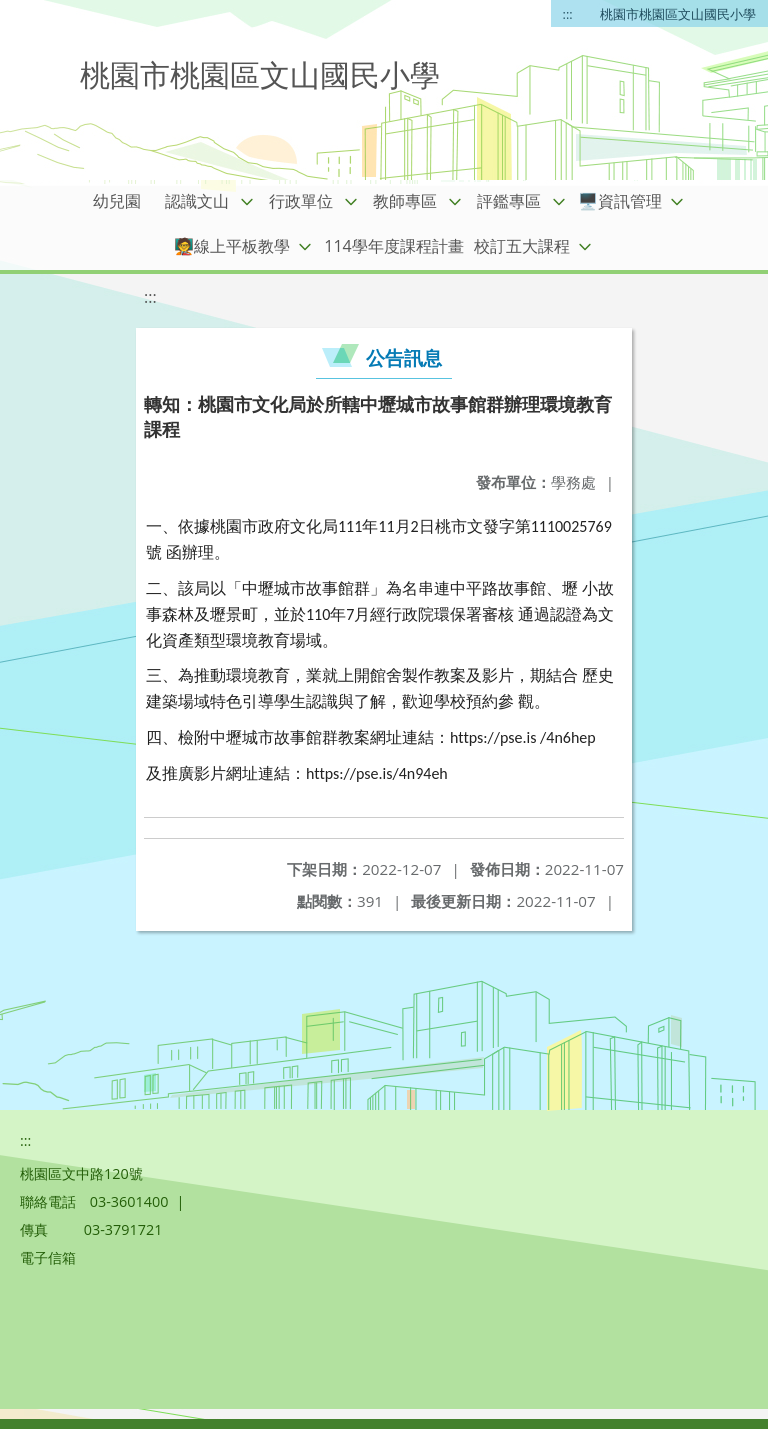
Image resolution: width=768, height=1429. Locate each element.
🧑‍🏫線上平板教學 (232, 246)
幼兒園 (117, 201)
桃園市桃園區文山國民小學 (678, 14)
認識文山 (197, 201)
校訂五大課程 (522, 246)
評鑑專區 (509, 201)
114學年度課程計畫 (393, 246)
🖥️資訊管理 (620, 201)
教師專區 (405, 201)
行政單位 (301, 201)
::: (568, 14)
